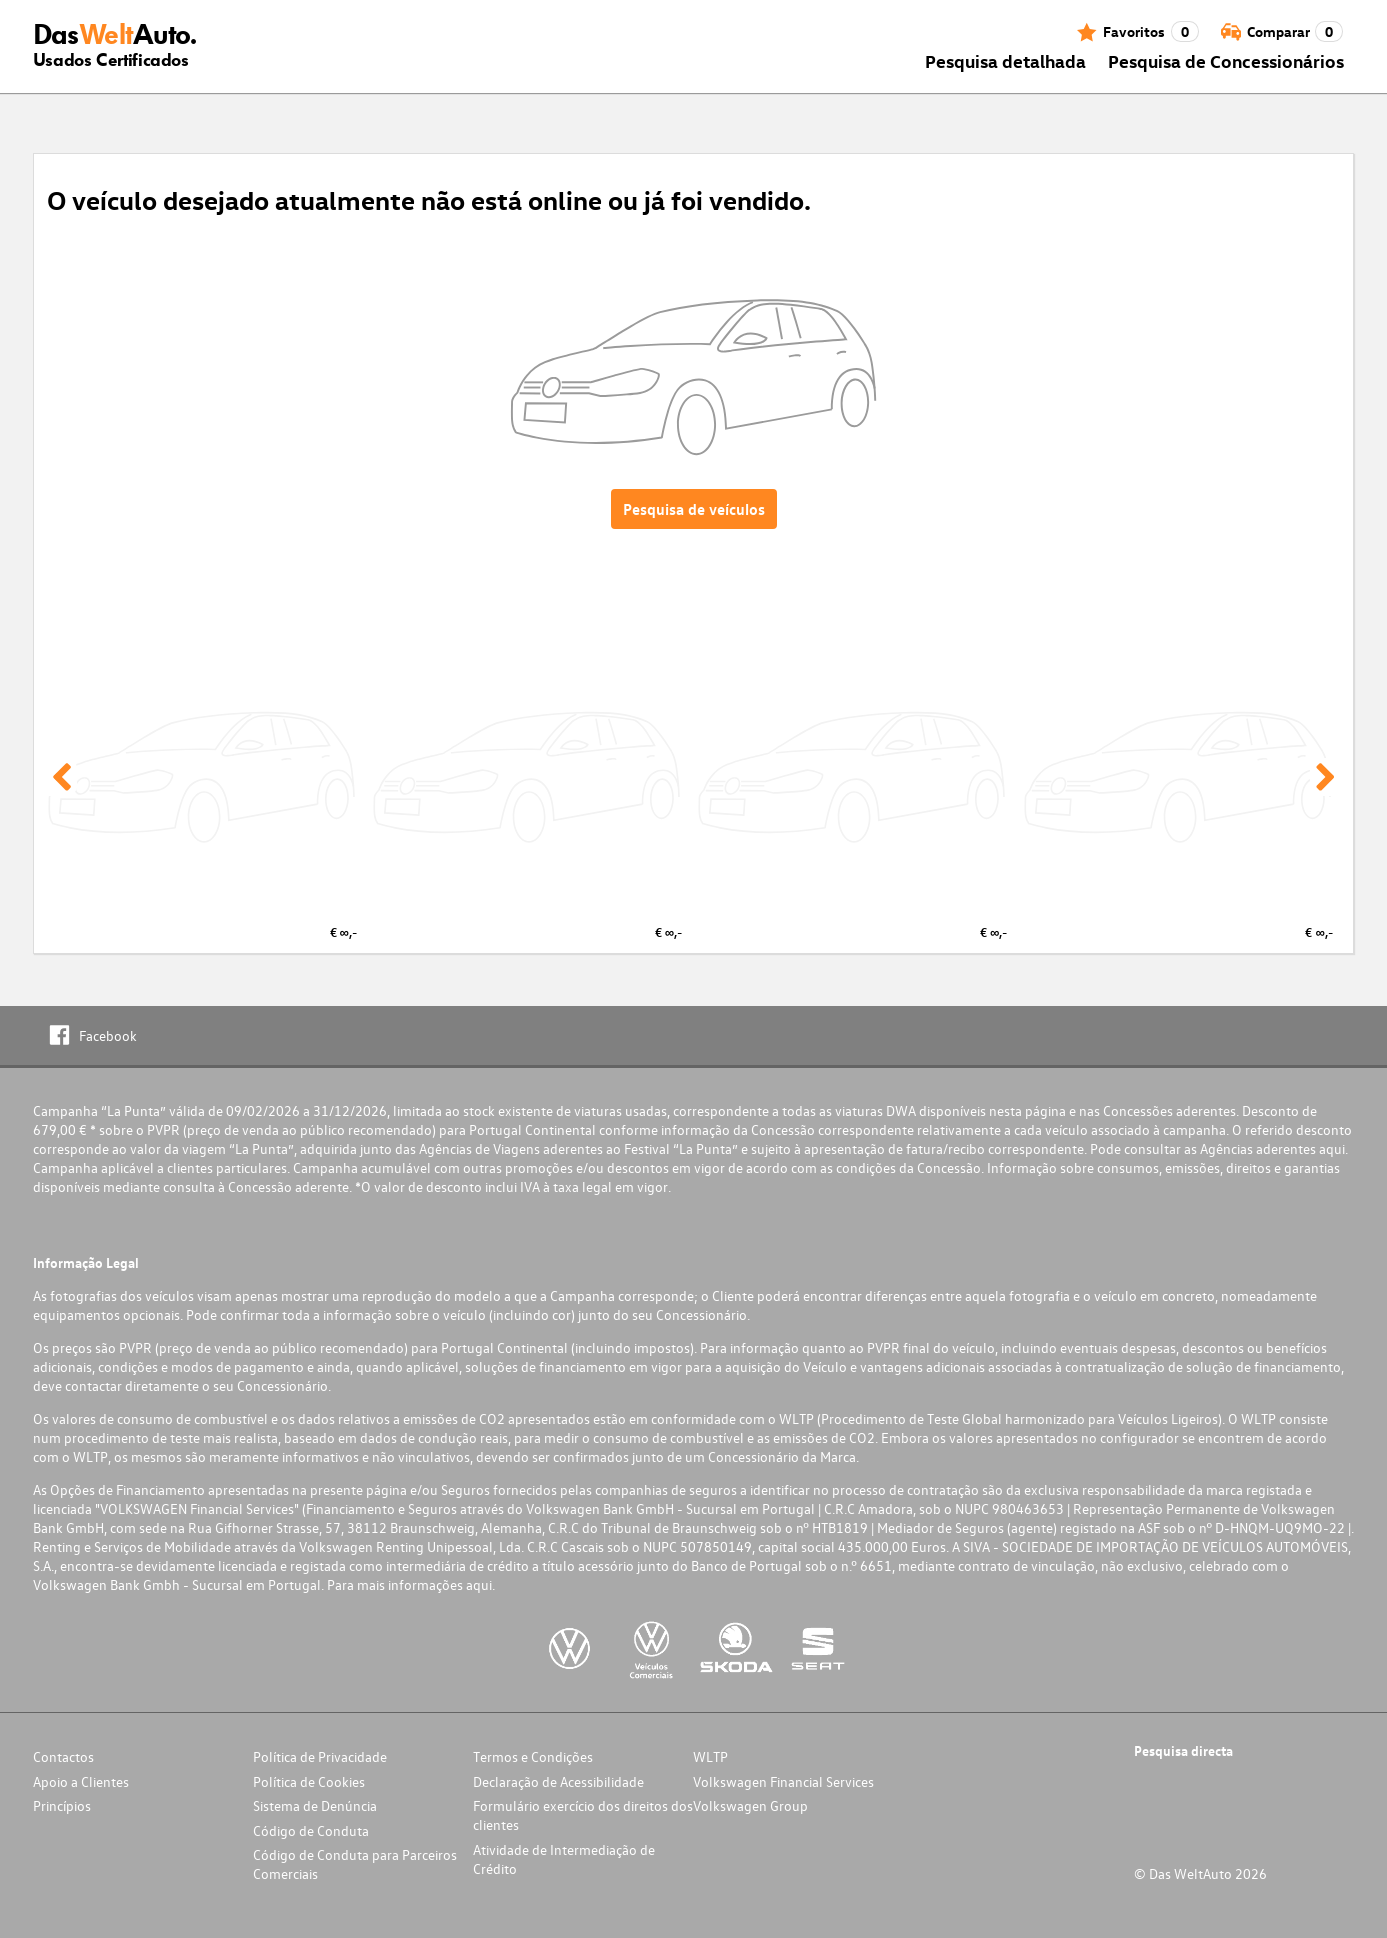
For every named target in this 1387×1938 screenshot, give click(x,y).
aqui (1332, 1148)
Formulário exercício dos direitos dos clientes (583, 1815)
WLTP (710, 1756)
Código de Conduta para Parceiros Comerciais (355, 1864)
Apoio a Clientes (81, 1781)
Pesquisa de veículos (694, 509)
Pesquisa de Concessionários (1226, 60)
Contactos (63, 1756)
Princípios (62, 1805)
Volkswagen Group (750, 1805)
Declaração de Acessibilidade (558, 1781)
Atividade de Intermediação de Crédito (564, 1859)
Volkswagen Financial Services (783, 1781)
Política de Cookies (309, 1781)
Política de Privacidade (320, 1756)
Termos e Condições (533, 1756)
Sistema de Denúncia (315, 1805)
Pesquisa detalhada (1005, 60)
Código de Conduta (311, 1830)
